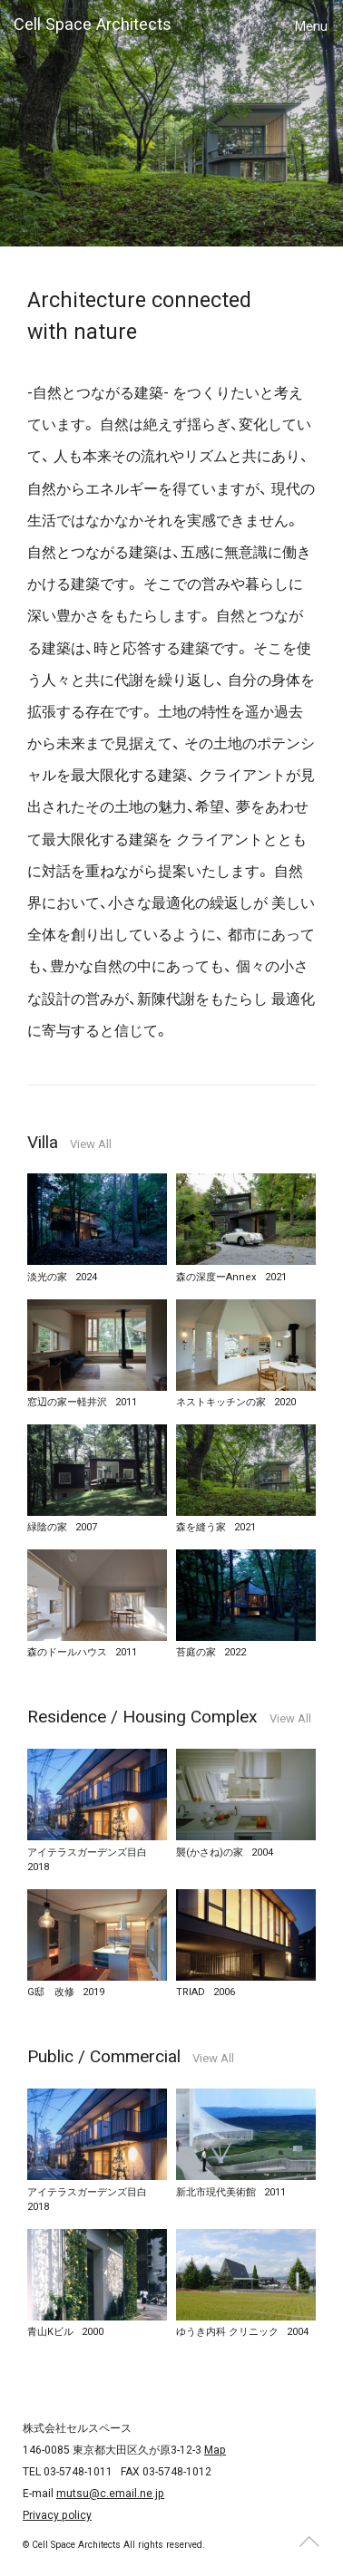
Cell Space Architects (93, 24)
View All (91, 1144)
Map (215, 2450)
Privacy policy (57, 2515)
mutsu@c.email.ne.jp (110, 2493)
